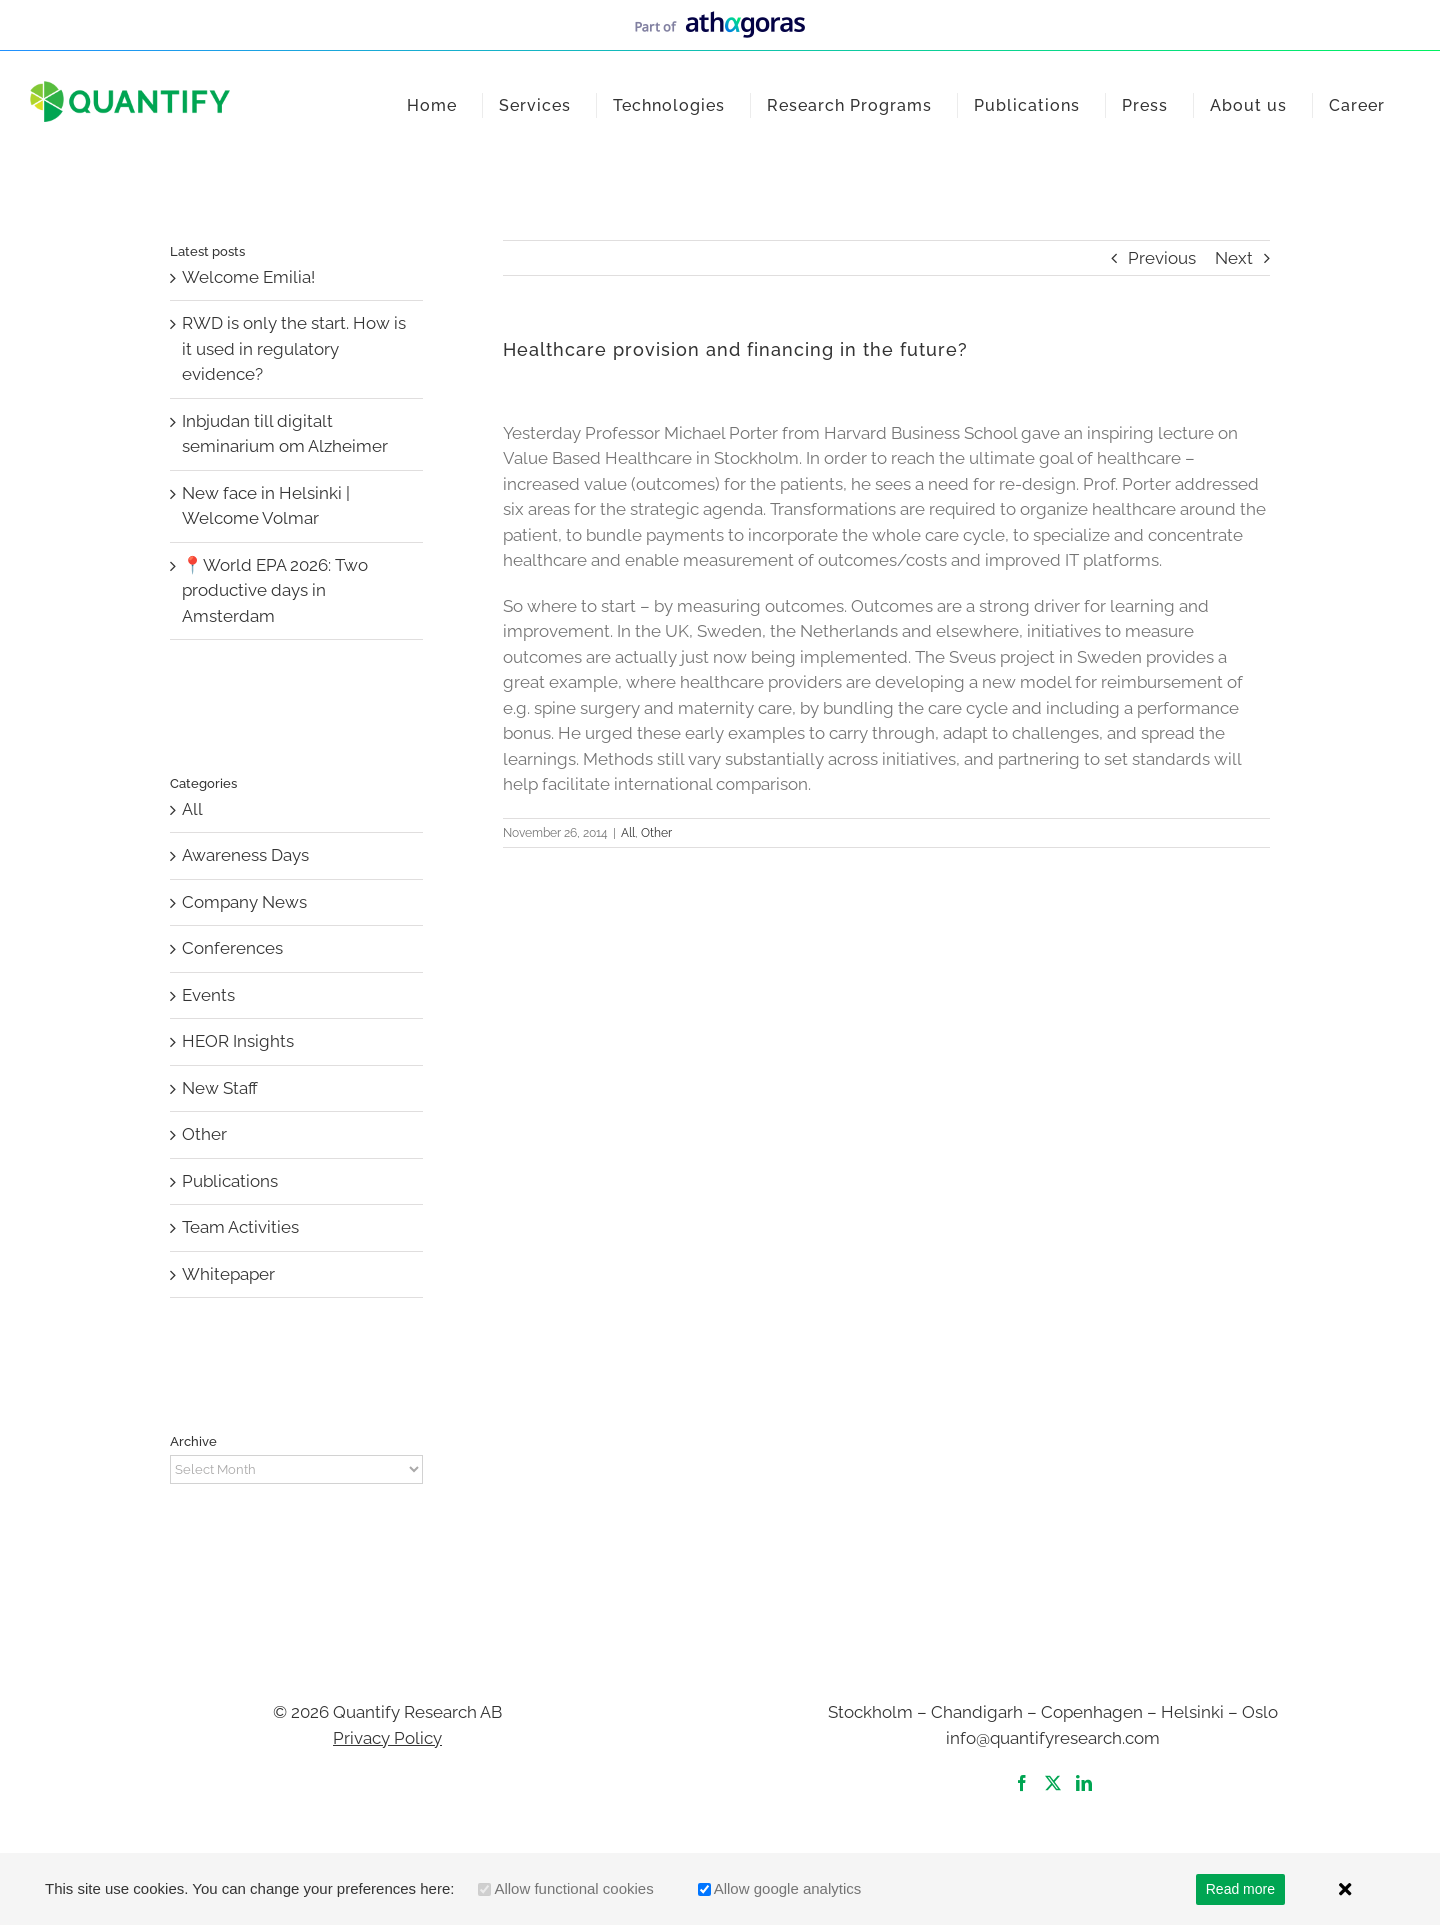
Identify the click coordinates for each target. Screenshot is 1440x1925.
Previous (1162, 258)
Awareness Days (245, 855)
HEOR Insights (238, 1041)
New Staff (220, 1088)
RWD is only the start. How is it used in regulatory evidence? (294, 348)
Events (208, 995)
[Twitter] (1053, 1783)
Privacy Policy (387, 1738)
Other (656, 833)
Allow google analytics (788, 1888)
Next (1234, 258)
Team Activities (240, 1227)
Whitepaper (228, 1274)
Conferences (232, 948)
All (628, 833)
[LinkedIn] (1084, 1783)
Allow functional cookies (573, 1888)
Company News (244, 902)
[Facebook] (1022, 1783)
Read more (1240, 1889)
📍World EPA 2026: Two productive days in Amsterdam (275, 590)
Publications (230, 1181)
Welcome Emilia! (248, 277)
